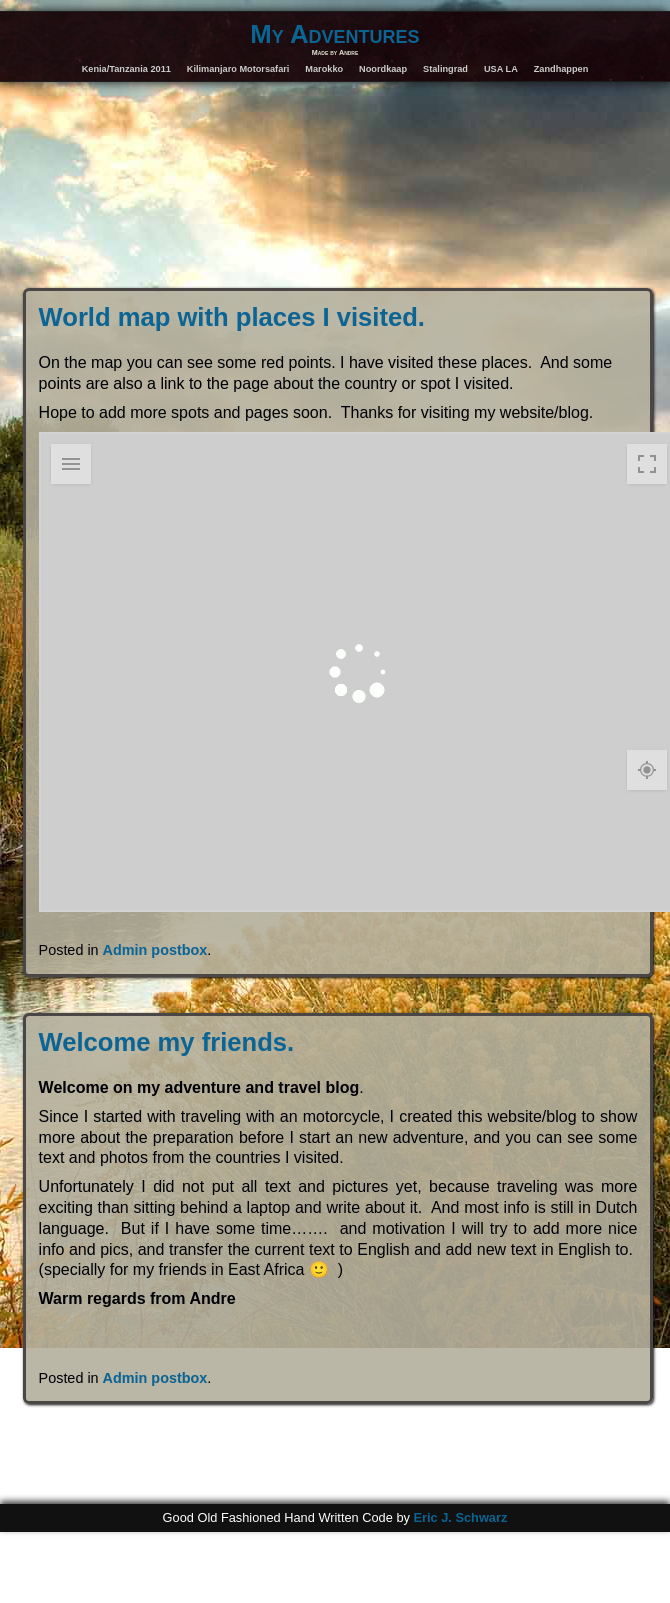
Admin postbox (155, 950)
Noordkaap (383, 69)
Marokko (324, 69)
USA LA (501, 69)
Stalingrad (445, 69)
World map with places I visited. (232, 317)
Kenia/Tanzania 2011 (126, 69)
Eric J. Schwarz (460, 1517)
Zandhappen (561, 69)
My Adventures (334, 34)
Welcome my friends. (167, 1042)
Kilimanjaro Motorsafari (238, 69)
